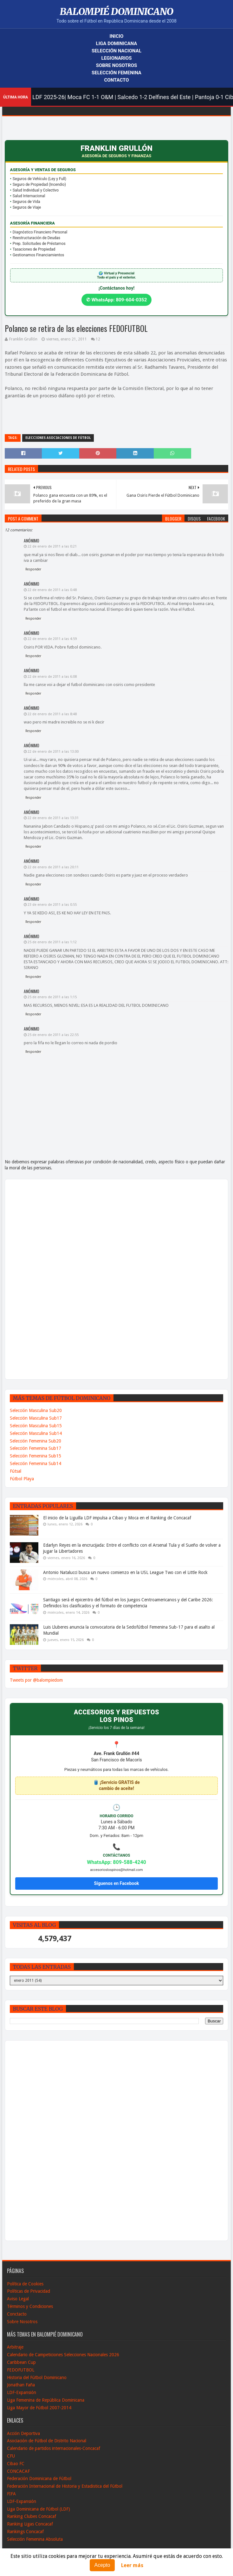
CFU (11, 2455)
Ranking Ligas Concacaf (30, 2523)
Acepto (102, 2565)
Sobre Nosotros (116, 65)
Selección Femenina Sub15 (35, 1455)
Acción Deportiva (23, 2433)
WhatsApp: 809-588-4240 (116, 1862)
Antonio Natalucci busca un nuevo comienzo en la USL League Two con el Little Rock (125, 1572)
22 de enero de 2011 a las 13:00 (53, 752)
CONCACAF (18, 2471)
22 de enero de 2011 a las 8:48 (52, 714)
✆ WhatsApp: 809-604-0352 (116, 300)
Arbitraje (15, 2347)
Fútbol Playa (22, 1478)
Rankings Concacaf (25, 2531)
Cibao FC (15, 2463)
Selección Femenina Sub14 (35, 1463)
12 (98, 339)
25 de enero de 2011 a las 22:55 (53, 1035)
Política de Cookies (25, 2283)
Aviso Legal (18, 2298)
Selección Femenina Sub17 (35, 1448)
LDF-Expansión (21, 2392)
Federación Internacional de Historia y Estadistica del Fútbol (64, 2486)
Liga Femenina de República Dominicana (45, 2400)
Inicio (117, 36)
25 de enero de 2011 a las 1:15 (52, 997)
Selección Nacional (116, 51)
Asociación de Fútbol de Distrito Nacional (46, 2440)
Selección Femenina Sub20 (35, 1440)
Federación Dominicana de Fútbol (39, 2478)
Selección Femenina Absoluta (35, 2539)
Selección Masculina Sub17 (36, 1418)
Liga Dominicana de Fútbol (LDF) (38, 2509)
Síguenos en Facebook (116, 1883)
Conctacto (17, 2314)
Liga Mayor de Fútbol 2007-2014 (39, 2407)
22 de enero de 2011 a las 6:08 (52, 677)
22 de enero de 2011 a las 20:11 (53, 867)
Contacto (116, 80)
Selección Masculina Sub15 (36, 1425)
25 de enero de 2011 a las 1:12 (52, 942)
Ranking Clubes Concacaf (31, 2516)
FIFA (11, 2493)
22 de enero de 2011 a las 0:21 (52, 546)
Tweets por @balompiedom (36, 1680)
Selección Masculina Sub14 (36, 1433)
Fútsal (15, 1471)
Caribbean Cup (21, 2362)
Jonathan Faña (21, 2384)
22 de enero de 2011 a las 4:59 (52, 639)
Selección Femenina (116, 73)
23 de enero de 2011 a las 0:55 (52, 905)
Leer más (132, 2565)
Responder (33, 569)
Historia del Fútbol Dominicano (37, 2377)
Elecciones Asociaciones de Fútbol (58, 438)
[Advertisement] (32, 1279)
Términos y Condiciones (30, 2306)
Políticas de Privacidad (28, 2291)
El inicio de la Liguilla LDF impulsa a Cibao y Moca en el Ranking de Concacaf (117, 1517)
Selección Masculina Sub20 (36, 1410)
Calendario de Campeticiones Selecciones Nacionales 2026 (63, 2354)
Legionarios (116, 58)
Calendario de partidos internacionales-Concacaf (53, 2448)
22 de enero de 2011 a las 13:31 (53, 818)
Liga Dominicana (116, 43)
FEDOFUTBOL (20, 2369)
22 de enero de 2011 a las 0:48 (52, 590)
